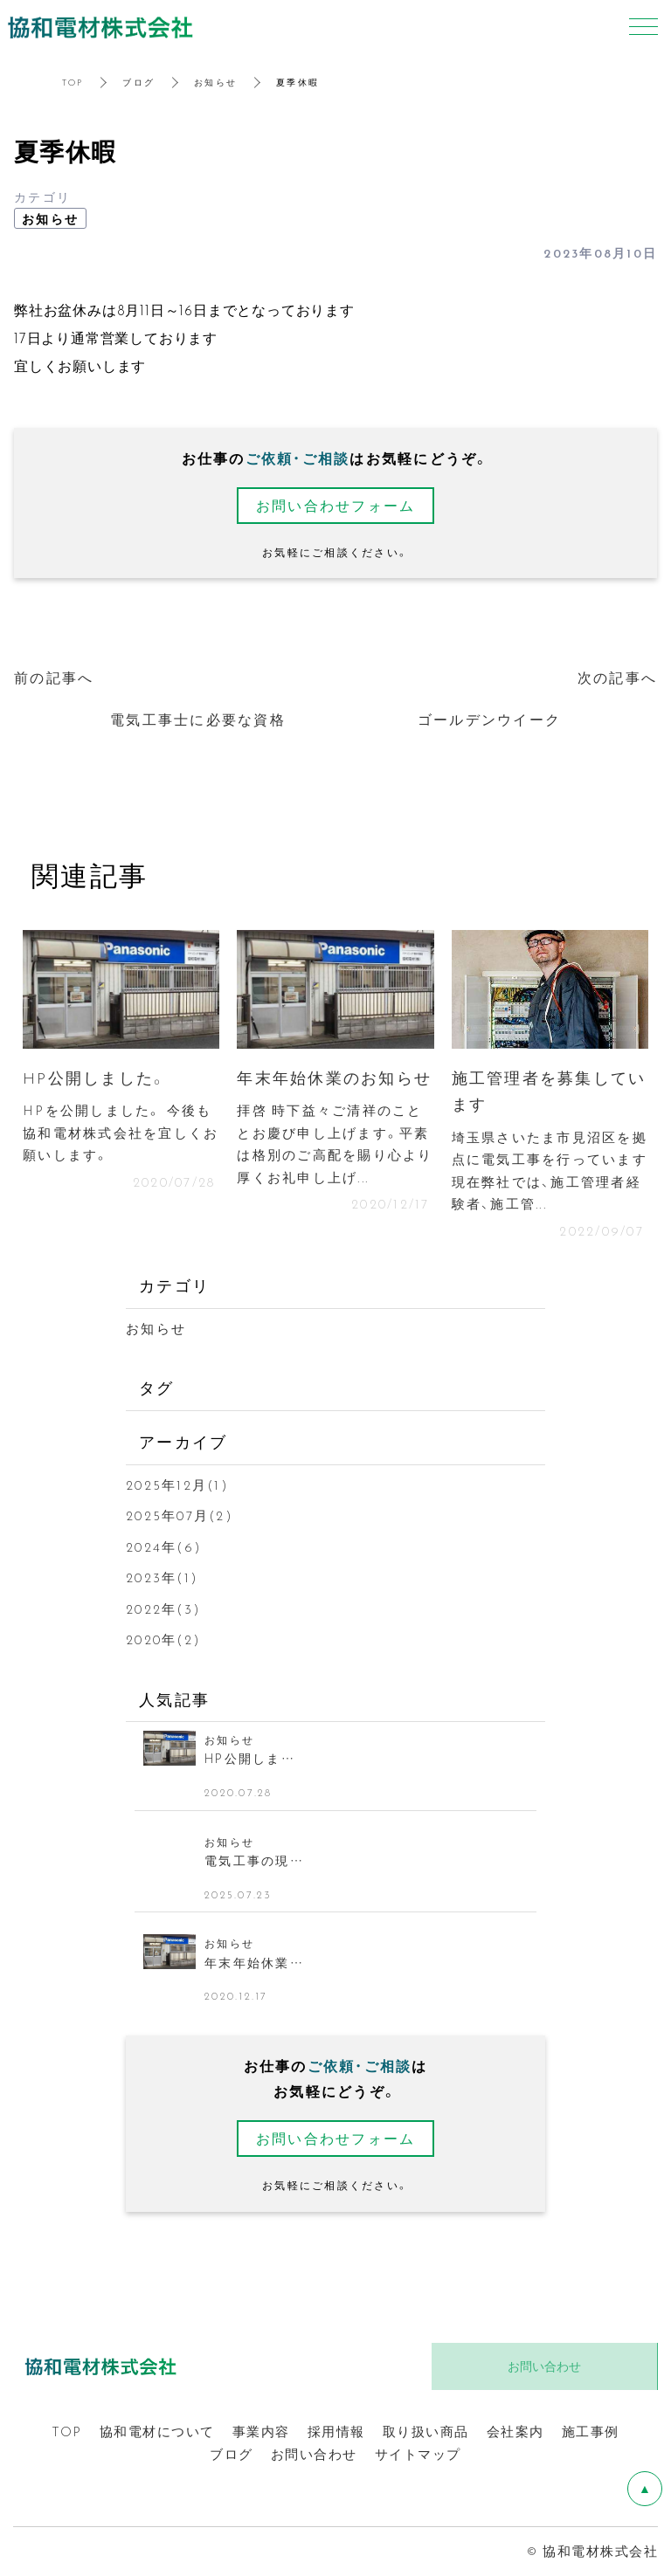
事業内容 (261, 2431)
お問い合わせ (314, 2453)
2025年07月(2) (179, 1515)
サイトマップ (418, 2453)
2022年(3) (163, 1608)
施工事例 (590, 2431)
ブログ (138, 81)
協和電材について (157, 2431)
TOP (73, 81)
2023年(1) (162, 1577)
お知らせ (215, 81)
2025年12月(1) (177, 1484)
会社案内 (515, 2431)
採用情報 (336, 2431)
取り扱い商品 (426, 2431)
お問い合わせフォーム (336, 504)
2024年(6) (164, 1546)
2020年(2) (163, 1639)
